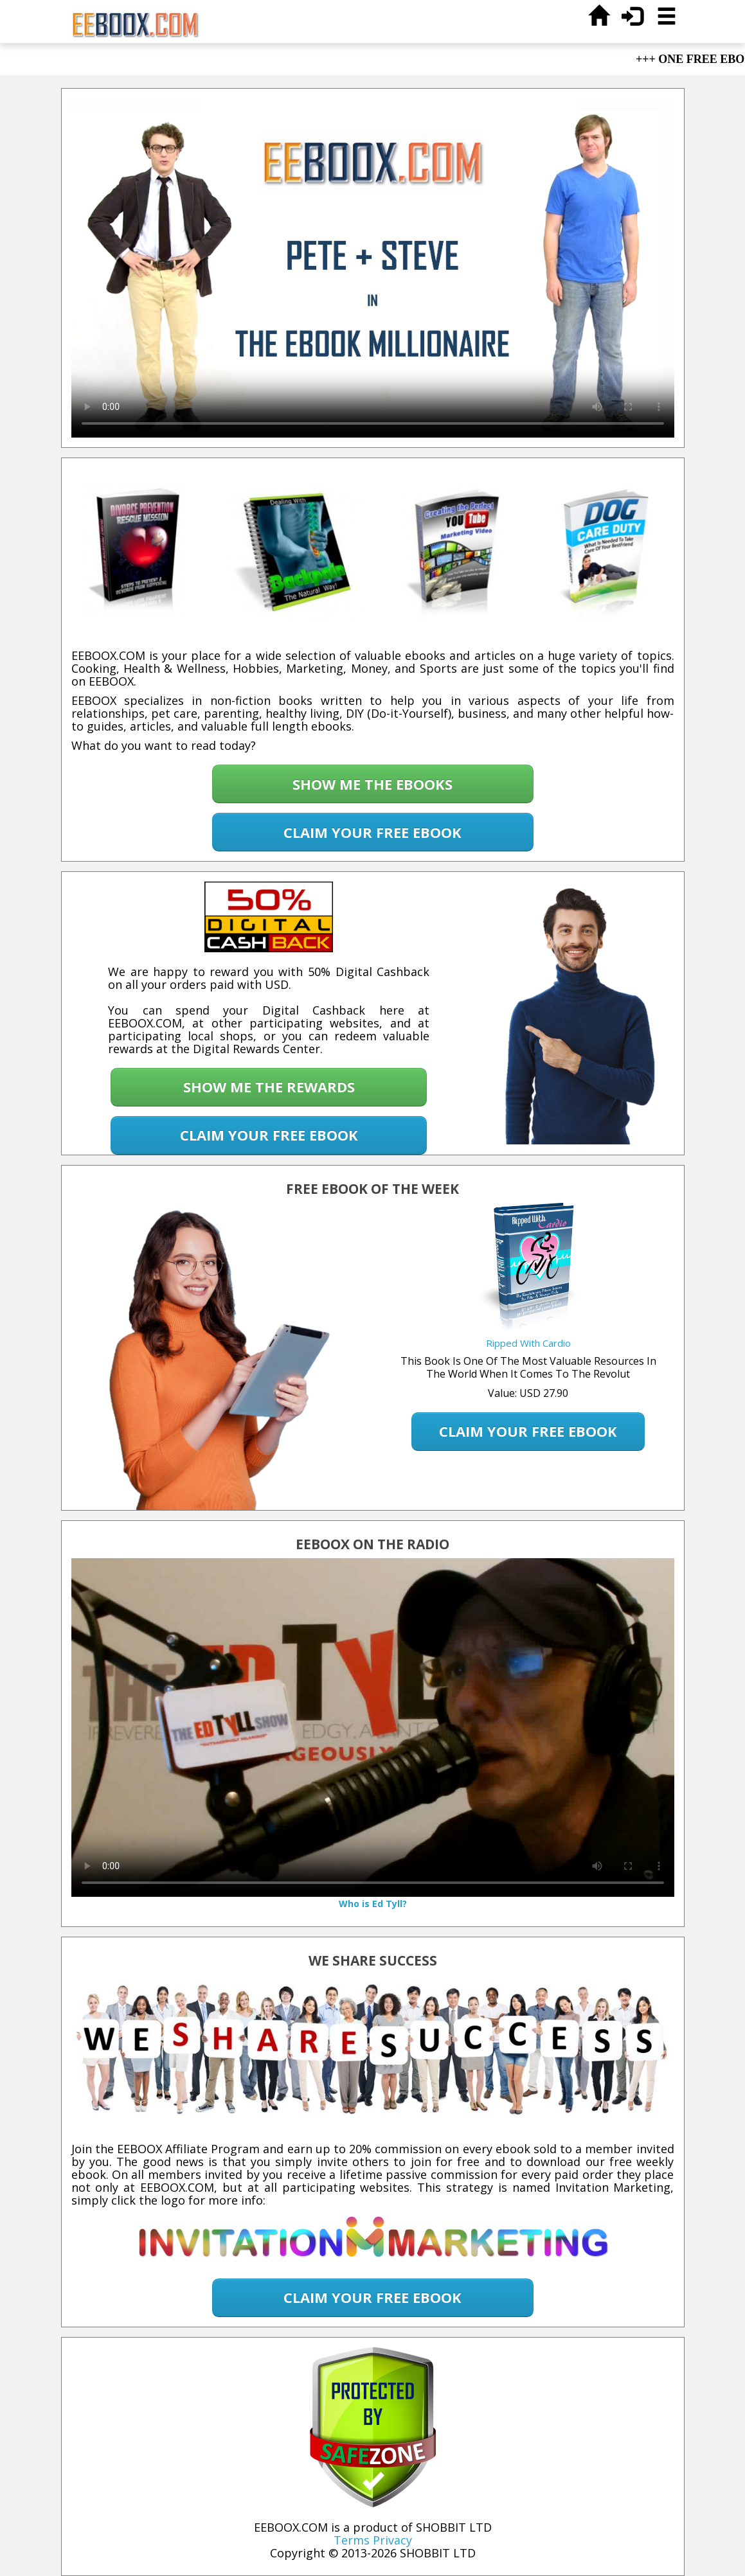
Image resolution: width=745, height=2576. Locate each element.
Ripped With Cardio (528, 1343)
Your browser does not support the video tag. (372, 268)
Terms (352, 2540)
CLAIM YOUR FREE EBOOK (372, 832)
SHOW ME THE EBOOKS (372, 784)
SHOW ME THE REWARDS (269, 1086)
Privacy (392, 2540)
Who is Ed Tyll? (373, 1903)
